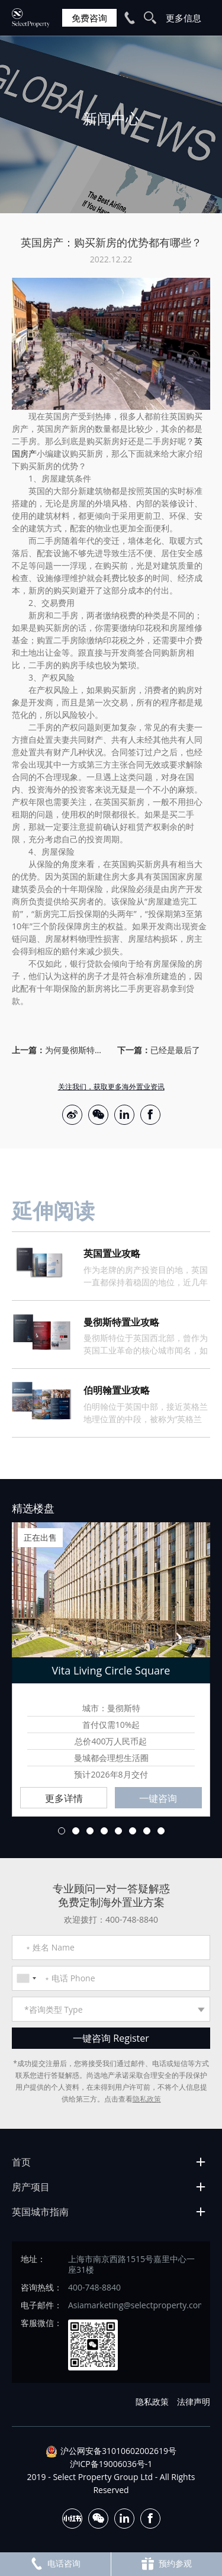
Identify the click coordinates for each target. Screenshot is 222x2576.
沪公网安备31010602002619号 (118, 2450)
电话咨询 (55, 2563)
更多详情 (64, 1798)
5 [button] (118, 1830)
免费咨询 (89, 18)
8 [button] (161, 1830)
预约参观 (166, 2563)
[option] (111, 124)
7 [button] (146, 1830)
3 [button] (90, 1830)
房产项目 (31, 2186)
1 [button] (61, 1830)
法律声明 (193, 2401)
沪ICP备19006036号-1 (111, 2463)
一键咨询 (158, 1798)
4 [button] (104, 1830)
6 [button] (132, 1830)
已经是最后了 (175, 1050)
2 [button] (75, 1830)
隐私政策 (147, 2099)
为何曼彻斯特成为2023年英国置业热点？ (75, 1050)
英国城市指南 (40, 2211)
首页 (21, 2161)
